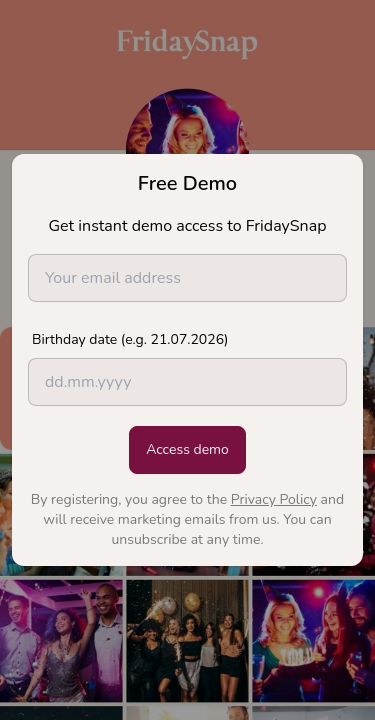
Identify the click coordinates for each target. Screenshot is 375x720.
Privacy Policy (274, 499)
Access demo (187, 449)
